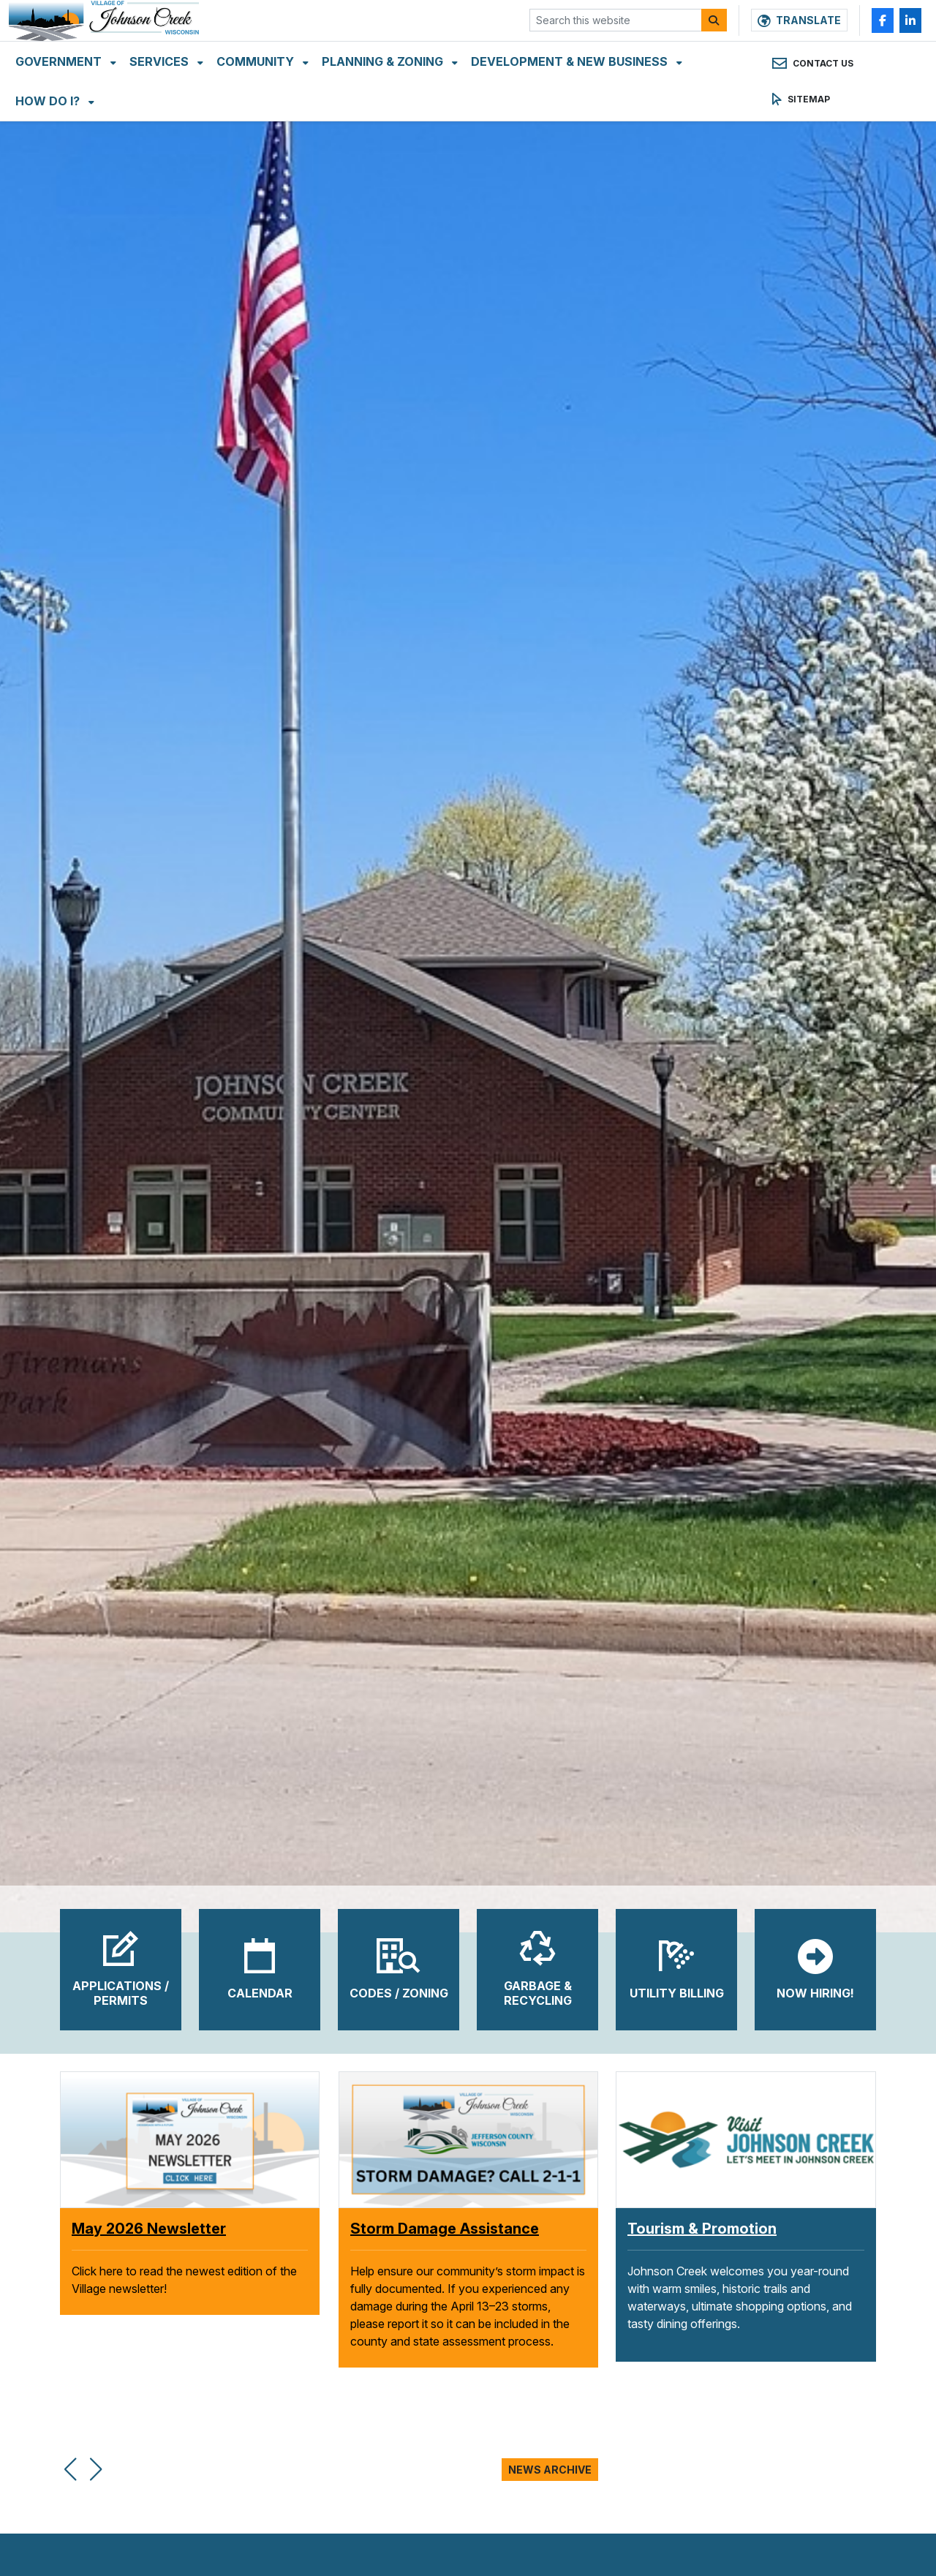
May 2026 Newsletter (427, 2228)
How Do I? (49, 142)
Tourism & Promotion (702, 2228)
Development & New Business (571, 102)
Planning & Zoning (384, 102)
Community (256, 102)
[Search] (714, 40)
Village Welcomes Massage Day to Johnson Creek (185, 2238)
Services (160, 102)
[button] (70, 2461)
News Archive (550, 2469)
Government (60, 102)
